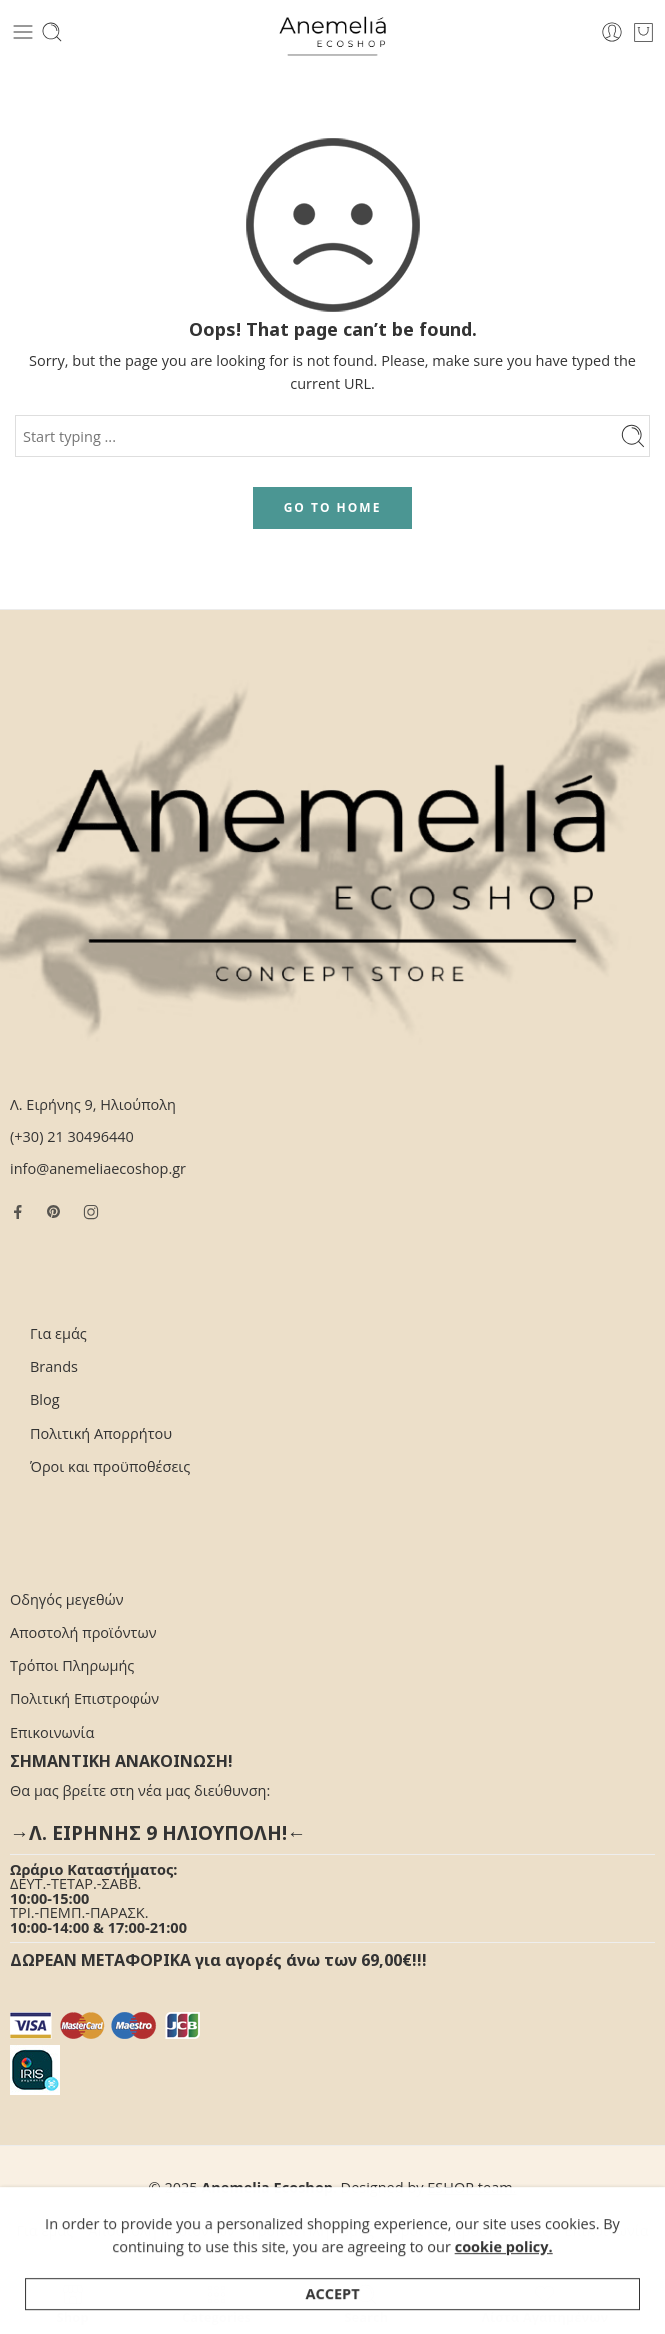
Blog (45, 1399)
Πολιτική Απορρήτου (101, 1433)
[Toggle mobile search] (52, 32)
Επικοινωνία (52, 1732)
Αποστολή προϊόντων (83, 1632)
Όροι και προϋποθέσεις (110, 1466)
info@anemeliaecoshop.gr (98, 1168)
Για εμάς (58, 1333)
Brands (54, 1366)
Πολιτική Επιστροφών (84, 1698)
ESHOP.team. (471, 2187)
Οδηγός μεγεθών (67, 1599)
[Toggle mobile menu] (23, 32)
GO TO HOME (333, 507)
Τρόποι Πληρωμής (72, 1665)
